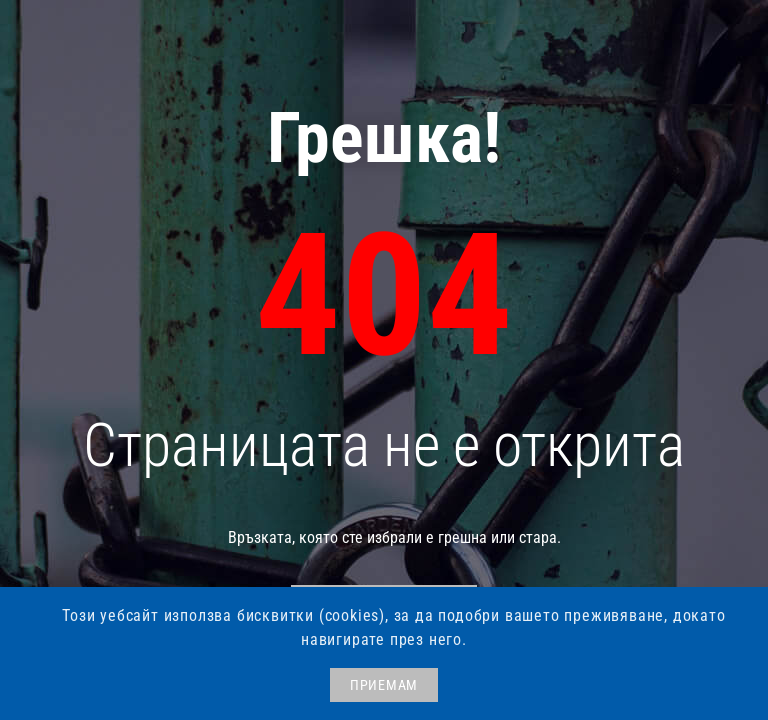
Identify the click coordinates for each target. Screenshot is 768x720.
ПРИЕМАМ (384, 685)
